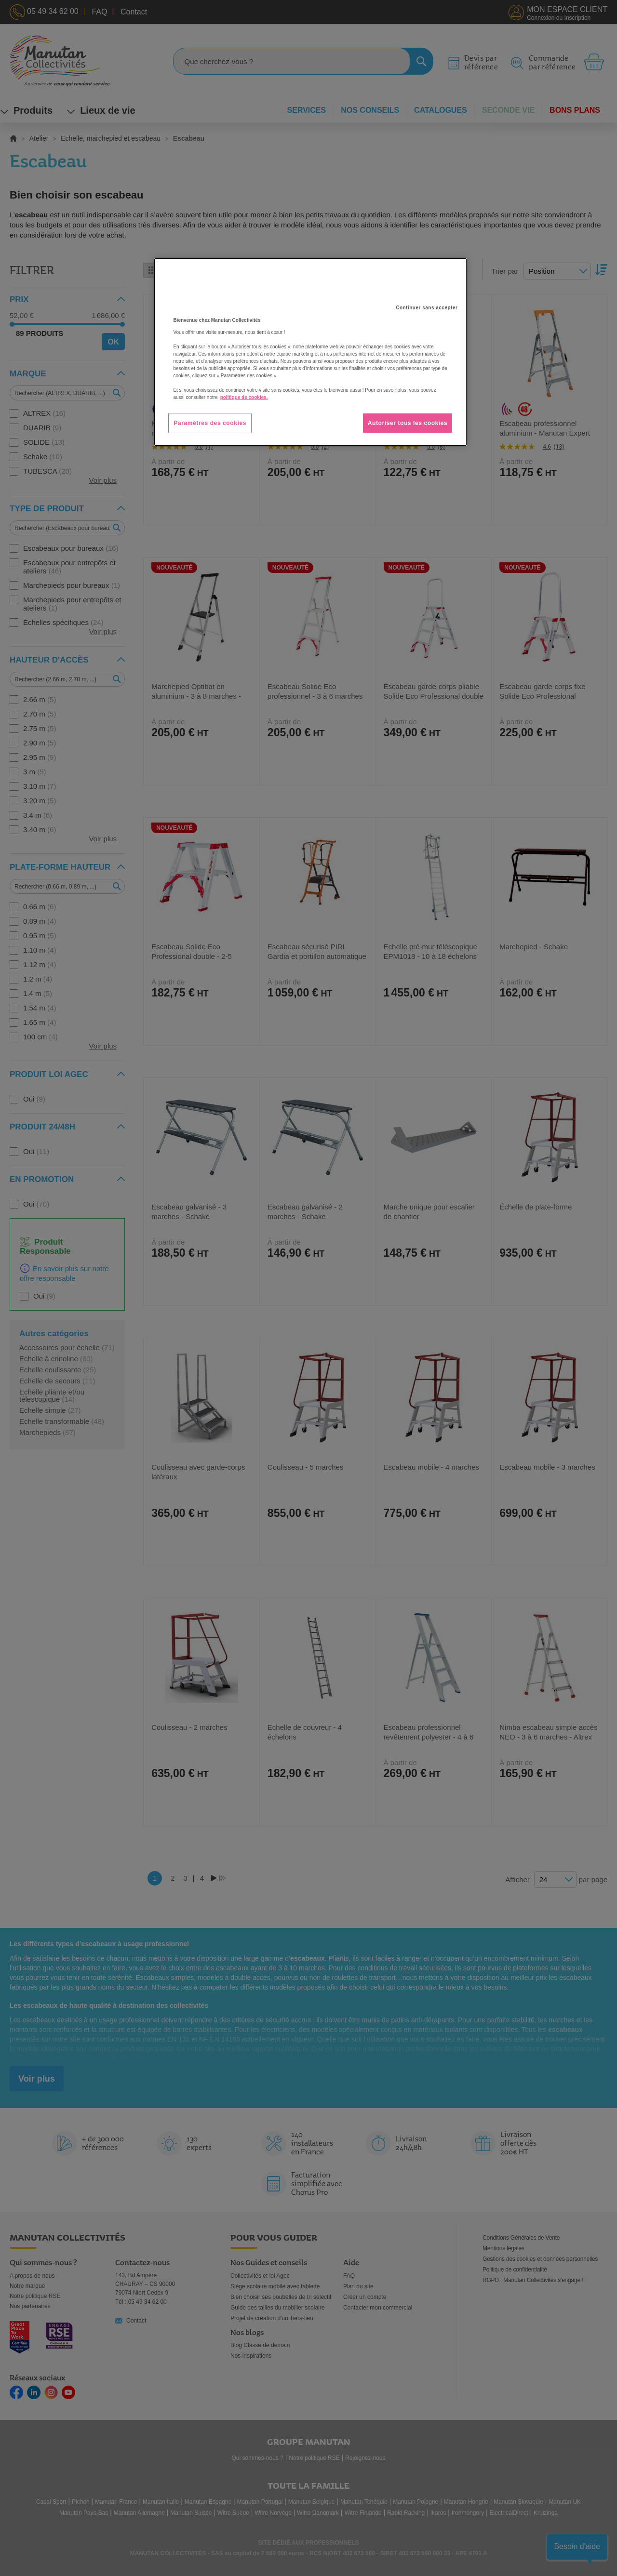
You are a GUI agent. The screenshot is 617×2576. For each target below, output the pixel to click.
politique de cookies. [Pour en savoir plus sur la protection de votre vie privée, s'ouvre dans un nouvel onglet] (244, 397)
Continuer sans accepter (426, 307)
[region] (310, 352)
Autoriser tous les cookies (408, 423)
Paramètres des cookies (210, 423)
